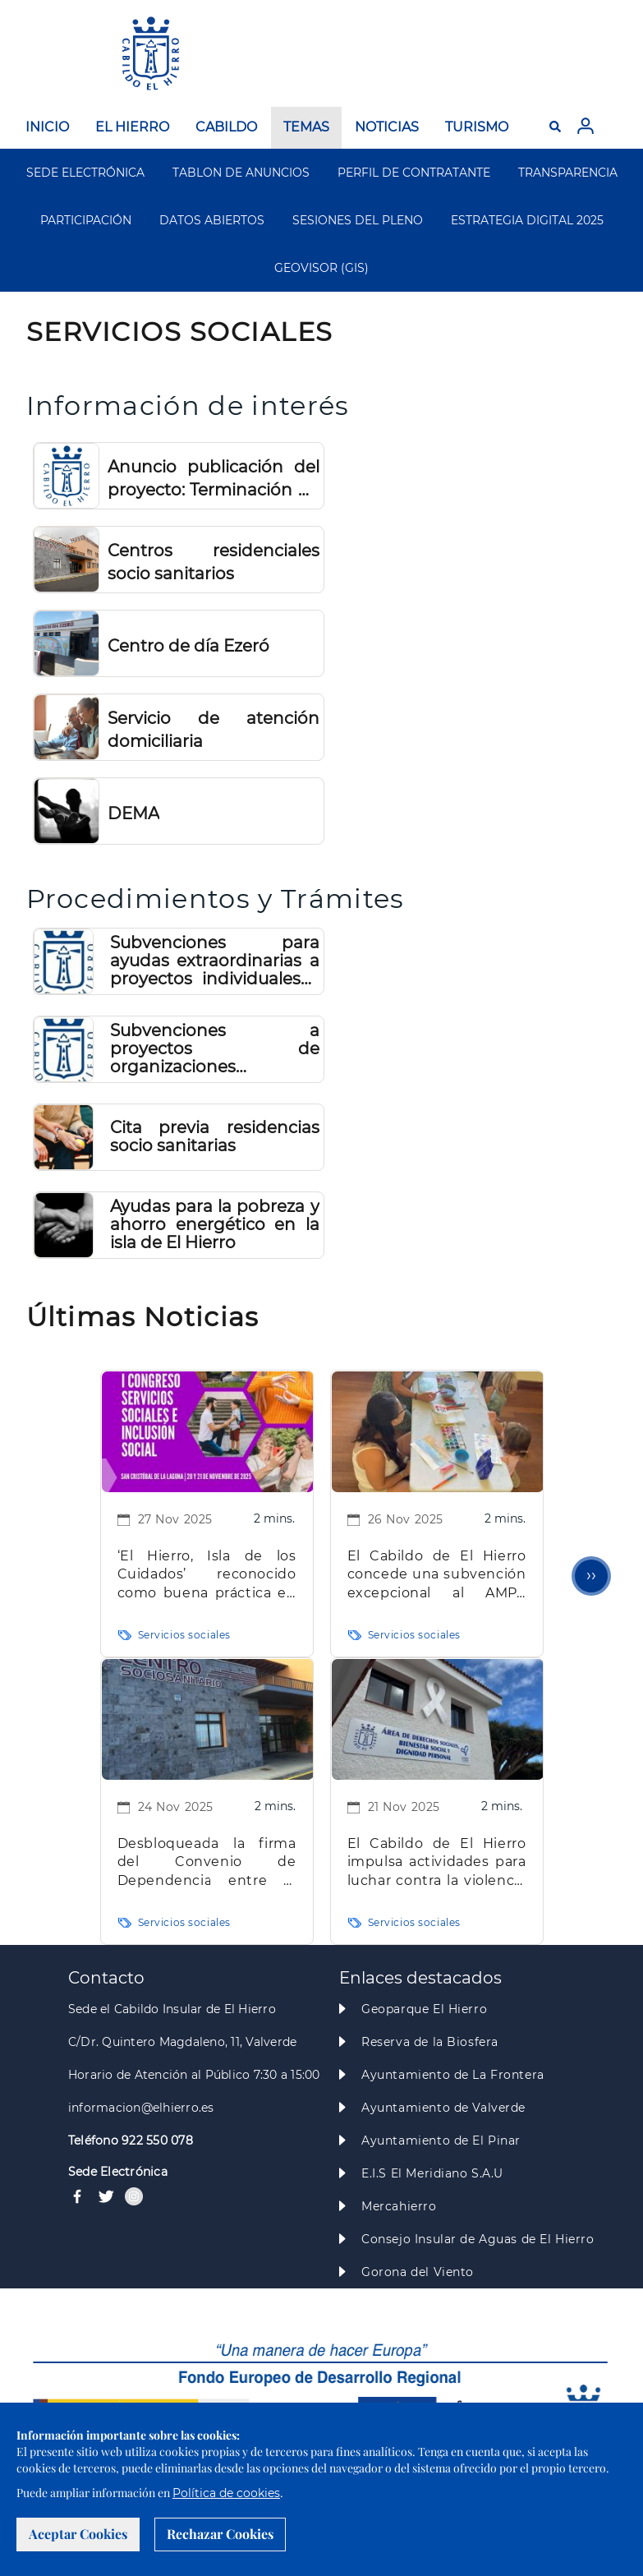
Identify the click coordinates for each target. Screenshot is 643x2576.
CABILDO (226, 127)
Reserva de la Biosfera (429, 2042)
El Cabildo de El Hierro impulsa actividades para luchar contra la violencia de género (436, 1863)
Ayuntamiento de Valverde (443, 2107)
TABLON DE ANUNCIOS (241, 172)
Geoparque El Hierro (424, 2009)
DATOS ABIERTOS (211, 220)
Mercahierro (398, 2206)
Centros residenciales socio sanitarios (213, 562)
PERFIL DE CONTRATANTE (414, 172)
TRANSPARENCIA (568, 172)
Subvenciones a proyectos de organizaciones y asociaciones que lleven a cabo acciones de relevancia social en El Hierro (214, 1048)
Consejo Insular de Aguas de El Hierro (477, 2239)
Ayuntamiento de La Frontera (452, 2074)
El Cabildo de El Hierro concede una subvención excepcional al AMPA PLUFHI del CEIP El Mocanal (436, 1575)
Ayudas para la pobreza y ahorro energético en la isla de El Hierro (214, 1224)
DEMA (133, 813)
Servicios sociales (184, 1635)
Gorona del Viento (417, 2272)
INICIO (47, 127)
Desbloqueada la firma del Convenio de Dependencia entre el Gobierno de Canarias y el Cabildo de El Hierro (206, 1863)
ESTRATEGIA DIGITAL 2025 (527, 220)
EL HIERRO (132, 127)
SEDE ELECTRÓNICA (85, 172)
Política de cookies (226, 2493)
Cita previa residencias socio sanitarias (214, 1136)
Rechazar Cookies (220, 2533)
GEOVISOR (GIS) (321, 267)
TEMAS (306, 127)
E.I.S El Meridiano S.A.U (432, 2173)
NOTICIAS (387, 127)
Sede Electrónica (118, 2171)
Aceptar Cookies (78, 2533)
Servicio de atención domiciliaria (213, 729)
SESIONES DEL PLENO (357, 220)
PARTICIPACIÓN (85, 220)
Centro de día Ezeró (188, 646)
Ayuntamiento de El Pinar (441, 2140)
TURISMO (476, 127)
